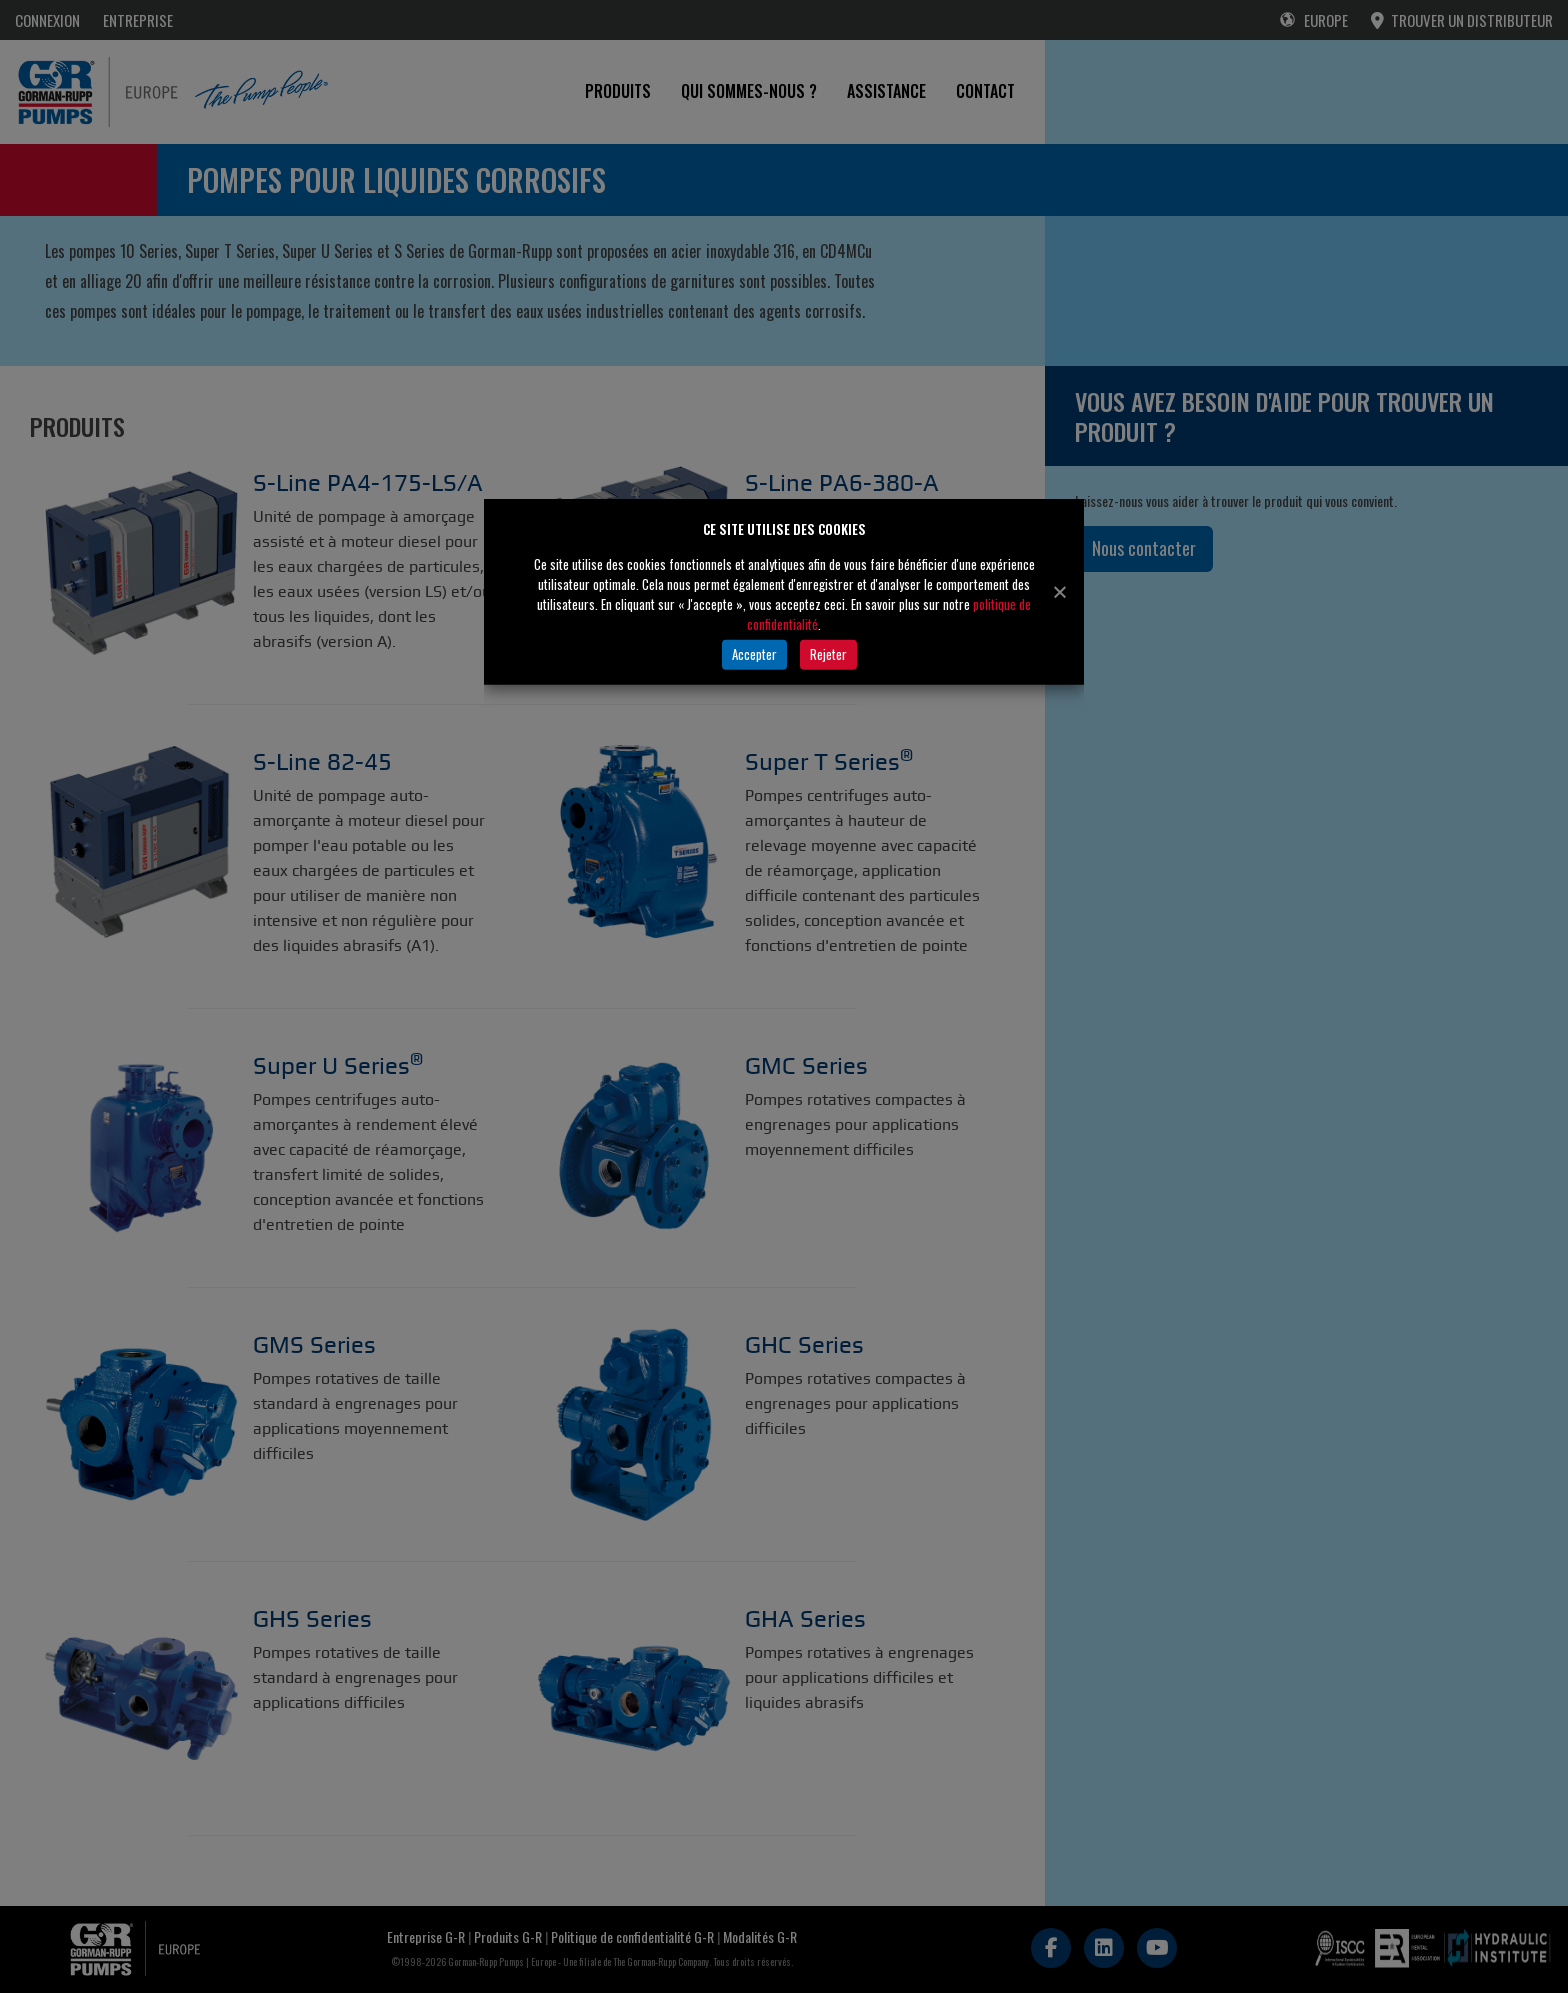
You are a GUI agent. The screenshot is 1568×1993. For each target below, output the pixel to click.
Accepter (754, 654)
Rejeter (828, 654)
